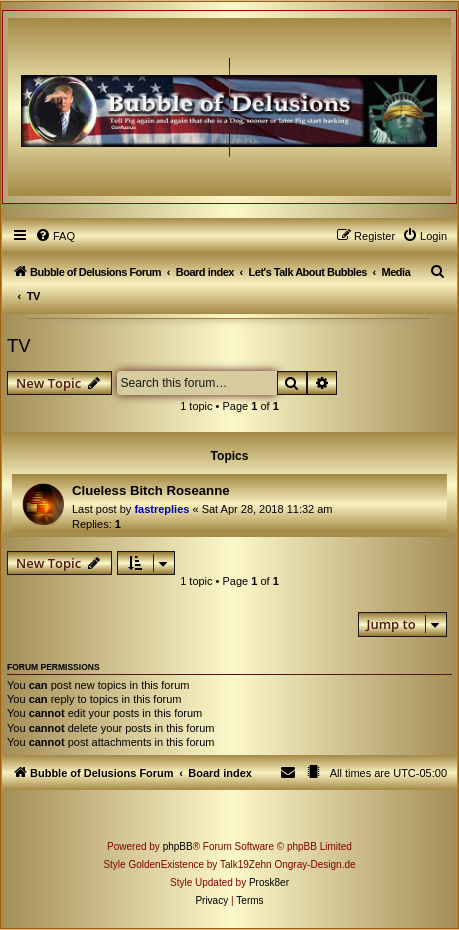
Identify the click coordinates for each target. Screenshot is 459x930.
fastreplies (161, 509)
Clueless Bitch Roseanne (151, 490)
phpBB (178, 846)
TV (19, 345)
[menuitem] (55, 236)
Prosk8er (269, 882)
